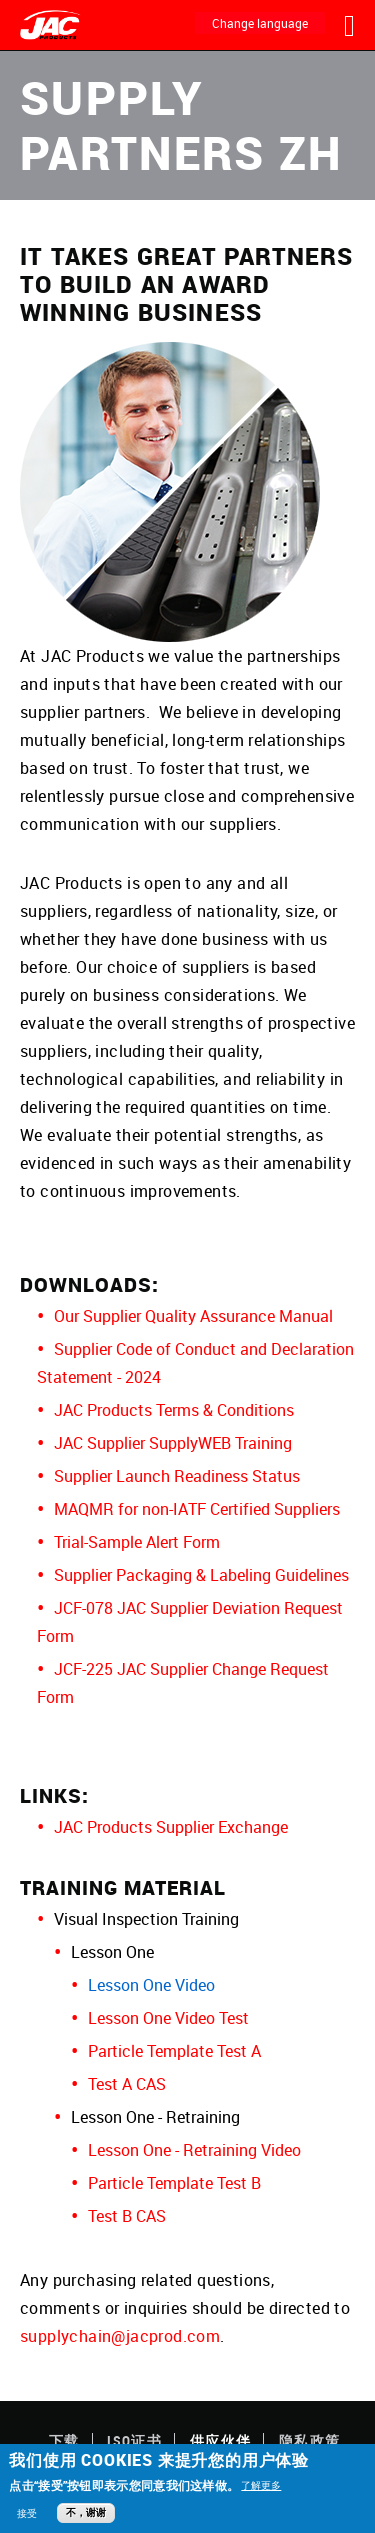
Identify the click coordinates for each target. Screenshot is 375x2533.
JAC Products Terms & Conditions (174, 1410)
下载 (64, 2440)
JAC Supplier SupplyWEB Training (173, 1443)
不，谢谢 (86, 2512)
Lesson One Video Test (168, 2018)
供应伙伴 (221, 2440)
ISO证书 (134, 2440)
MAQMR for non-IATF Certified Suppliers (197, 1509)
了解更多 (261, 2485)
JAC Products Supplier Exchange (171, 1827)
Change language (260, 23)
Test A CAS (127, 2084)
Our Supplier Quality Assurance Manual (193, 1316)
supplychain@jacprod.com (120, 2336)
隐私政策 (310, 2440)
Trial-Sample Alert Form (137, 1542)
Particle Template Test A (174, 2051)
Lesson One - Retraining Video (194, 2150)
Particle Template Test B (174, 2183)
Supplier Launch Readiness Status (177, 1476)
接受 (27, 2513)
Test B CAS (127, 2216)
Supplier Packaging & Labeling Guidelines (201, 1575)
